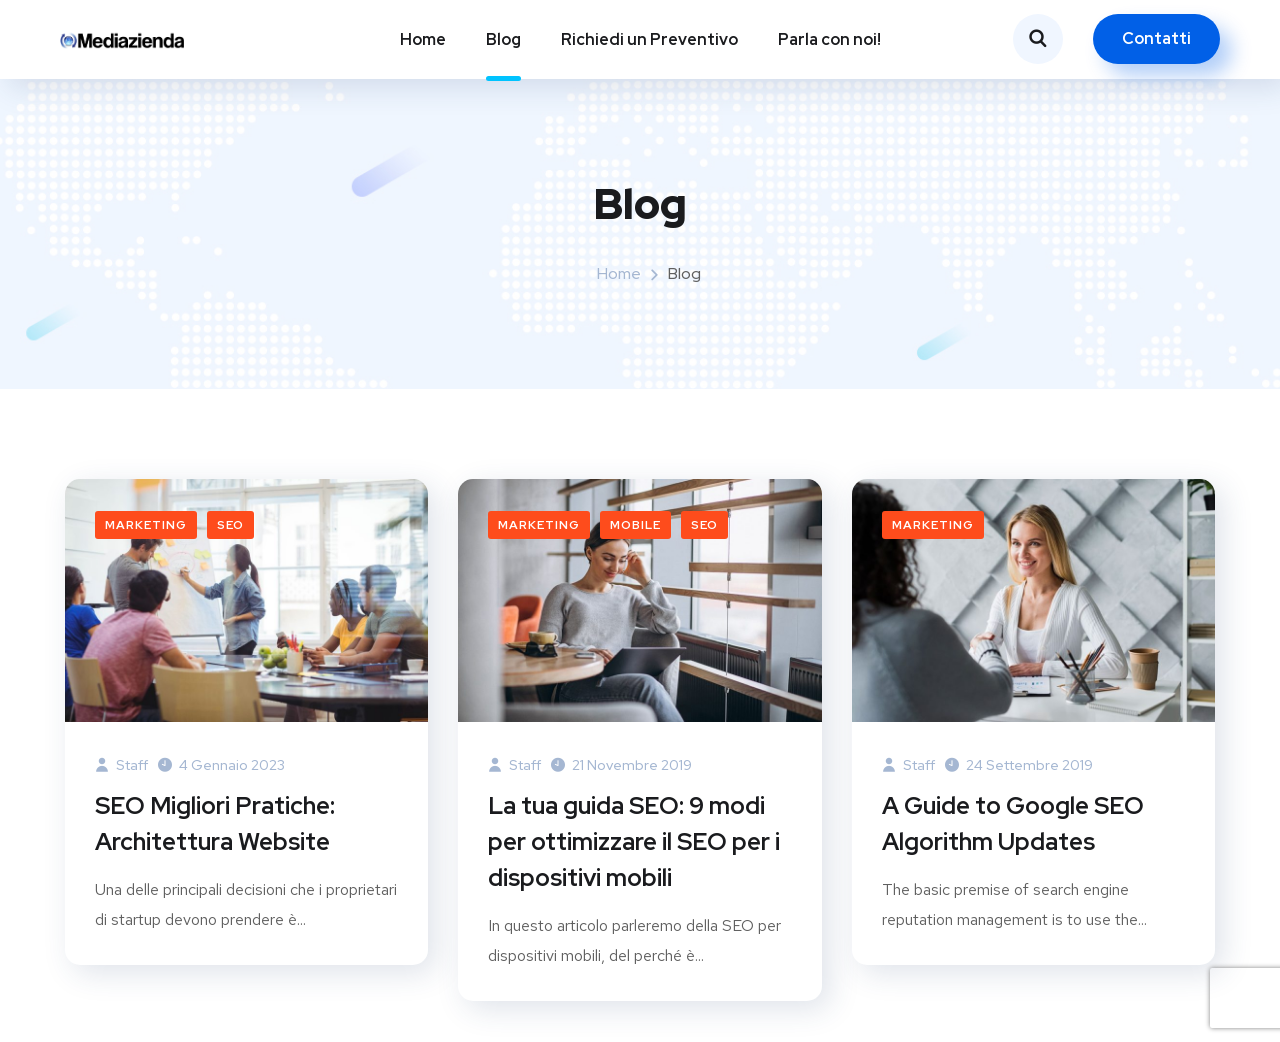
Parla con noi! (829, 39)
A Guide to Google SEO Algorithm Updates (1013, 823)
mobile (635, 525)
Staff (121, 765)
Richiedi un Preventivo (649, 39)
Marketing (146, 525)
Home (423, 39)
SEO (230, 525)
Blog (503, 39)
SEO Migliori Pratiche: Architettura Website (215, 823)
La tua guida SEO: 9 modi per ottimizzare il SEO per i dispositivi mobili (634, 841)
